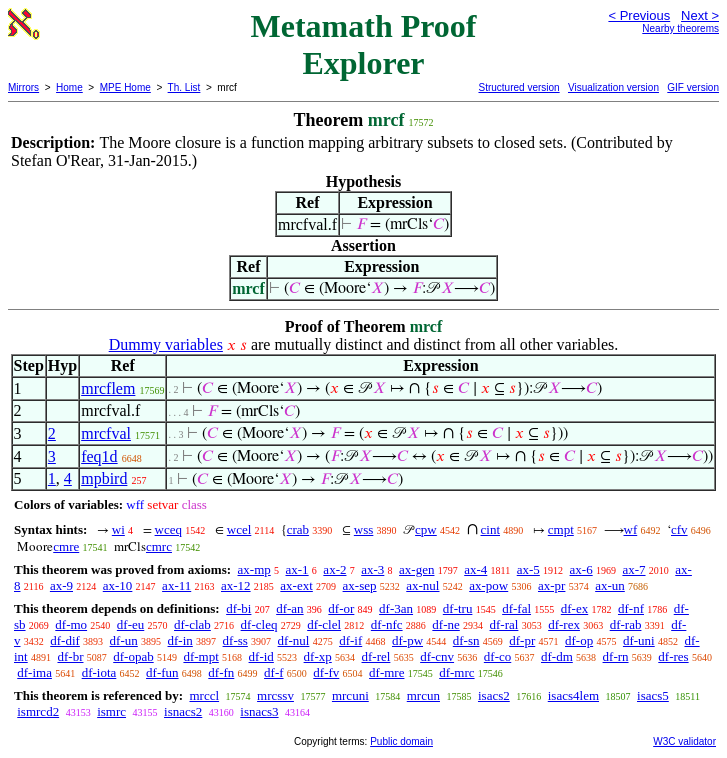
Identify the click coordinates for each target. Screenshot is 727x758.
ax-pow (488, 585)
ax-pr (551, 585)
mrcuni (350, 695)
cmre (66, 546)
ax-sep (360, 585)
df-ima (34, 672)
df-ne (445, 624)
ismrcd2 (38, 711)
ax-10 (118, 585)
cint (491, 529)
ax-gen (416, 569)
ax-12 (236, 585)
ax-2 (334, 569)
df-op (579, 640)
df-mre (386, 672)
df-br (70, 656)
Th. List (184, 87)
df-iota (99, 672)
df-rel (376, 656)
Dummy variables (166, 344)
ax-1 (297, 569)
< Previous (639, 15)
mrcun (423, 695)
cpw (426, 529)
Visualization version (613, 87)
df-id (261, 656)
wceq (168, 529)
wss (364, 529)
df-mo (71, 624)
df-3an (396, 608)
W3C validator (684, 741)
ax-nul (422, 585)
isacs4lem (573, 695)
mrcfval (106, 433)
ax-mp (254, 569)
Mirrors (23, 87)
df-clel (324, 624)
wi (118, 529)
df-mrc (456, 672)
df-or (341, 608)
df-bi (238, 608)
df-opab (133, 656)
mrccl (204, 695)
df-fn (221, 672)
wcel (239, 529)
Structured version (518, 87)
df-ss (235, 640)
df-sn (466, 640)
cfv (679, 529)
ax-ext (296, 585)
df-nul (294, 640)
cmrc (159, 546)
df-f (274, 672)
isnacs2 (183, 711)
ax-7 (633, 569)
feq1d (99, 456)
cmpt (561, 529)
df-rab (626, 624)
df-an (289, 608)
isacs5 (653, 695)
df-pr (522, 640)
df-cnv (437, 656)
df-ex (574, 608)
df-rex (564, 624)
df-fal (516, 608)
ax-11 (176, 585)
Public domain (401, 741)
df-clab (192, 624)
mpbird (104, 478)
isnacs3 (259, 711)
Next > (700, 15)
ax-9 (61, 585)
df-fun (162, 672)
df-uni (639, 640)
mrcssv (275, 695)
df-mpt (200, 656)
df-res (673, 656)
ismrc (111, 711)
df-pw (407, 640)
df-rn (616, 656)
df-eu (130, 624)
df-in (180, 640)
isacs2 (494, 695)
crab (298, 529)
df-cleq (259, 624)
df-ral (504, 624)
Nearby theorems (680, 28)
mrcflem (108, 388)
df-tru (458, 608)
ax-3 (372, 569)
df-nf (631, 608)
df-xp (318, 656)
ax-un (610, 585)
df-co (497, 656)
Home (69, 87)
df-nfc (387, 624)
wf (631, 529)
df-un (124, 640)
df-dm (557, 656)
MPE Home (125, 87)
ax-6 (581, 569)
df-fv (326, 672)
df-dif (65, 640)
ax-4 (475, 569)
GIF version (693, 87)
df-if (350, 640)
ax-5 (528, 569)
